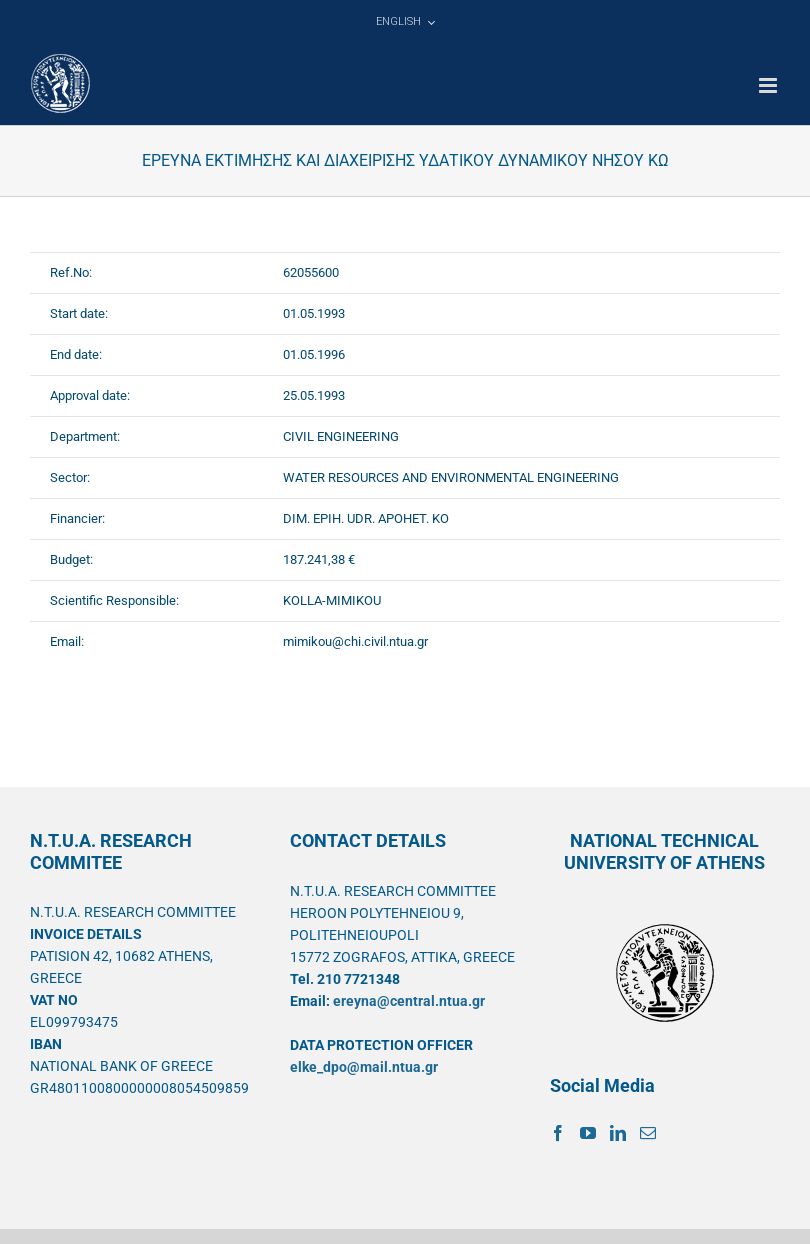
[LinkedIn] (618, 1133)
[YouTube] (588, 1133)
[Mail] (648, 1133)
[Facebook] (558, 1133)
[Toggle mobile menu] (769, 85)
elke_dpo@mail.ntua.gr (364, 1067)
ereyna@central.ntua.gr (409, 1001)
